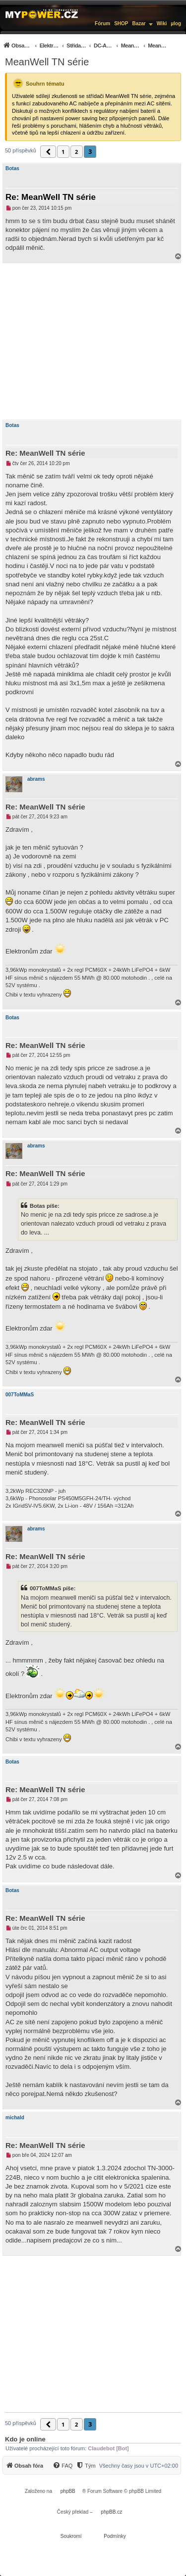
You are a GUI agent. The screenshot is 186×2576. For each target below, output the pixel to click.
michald (14, 2117)
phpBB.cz (111, 2512)
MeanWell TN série (47, 61)
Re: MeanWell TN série (50, 197)
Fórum (102, 23)
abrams (36, 779)
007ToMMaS (19, 1394)
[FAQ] (62, 2466)
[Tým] (85, 2466)
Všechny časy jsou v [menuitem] (138, 2466)
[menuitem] (85, 45)
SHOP (121, 23)
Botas (12, 168)
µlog (176, 23)
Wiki (162, 23)
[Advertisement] (93, 341)
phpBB (68, 2491)
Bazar (139, 23)
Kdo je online (25, 2439)
